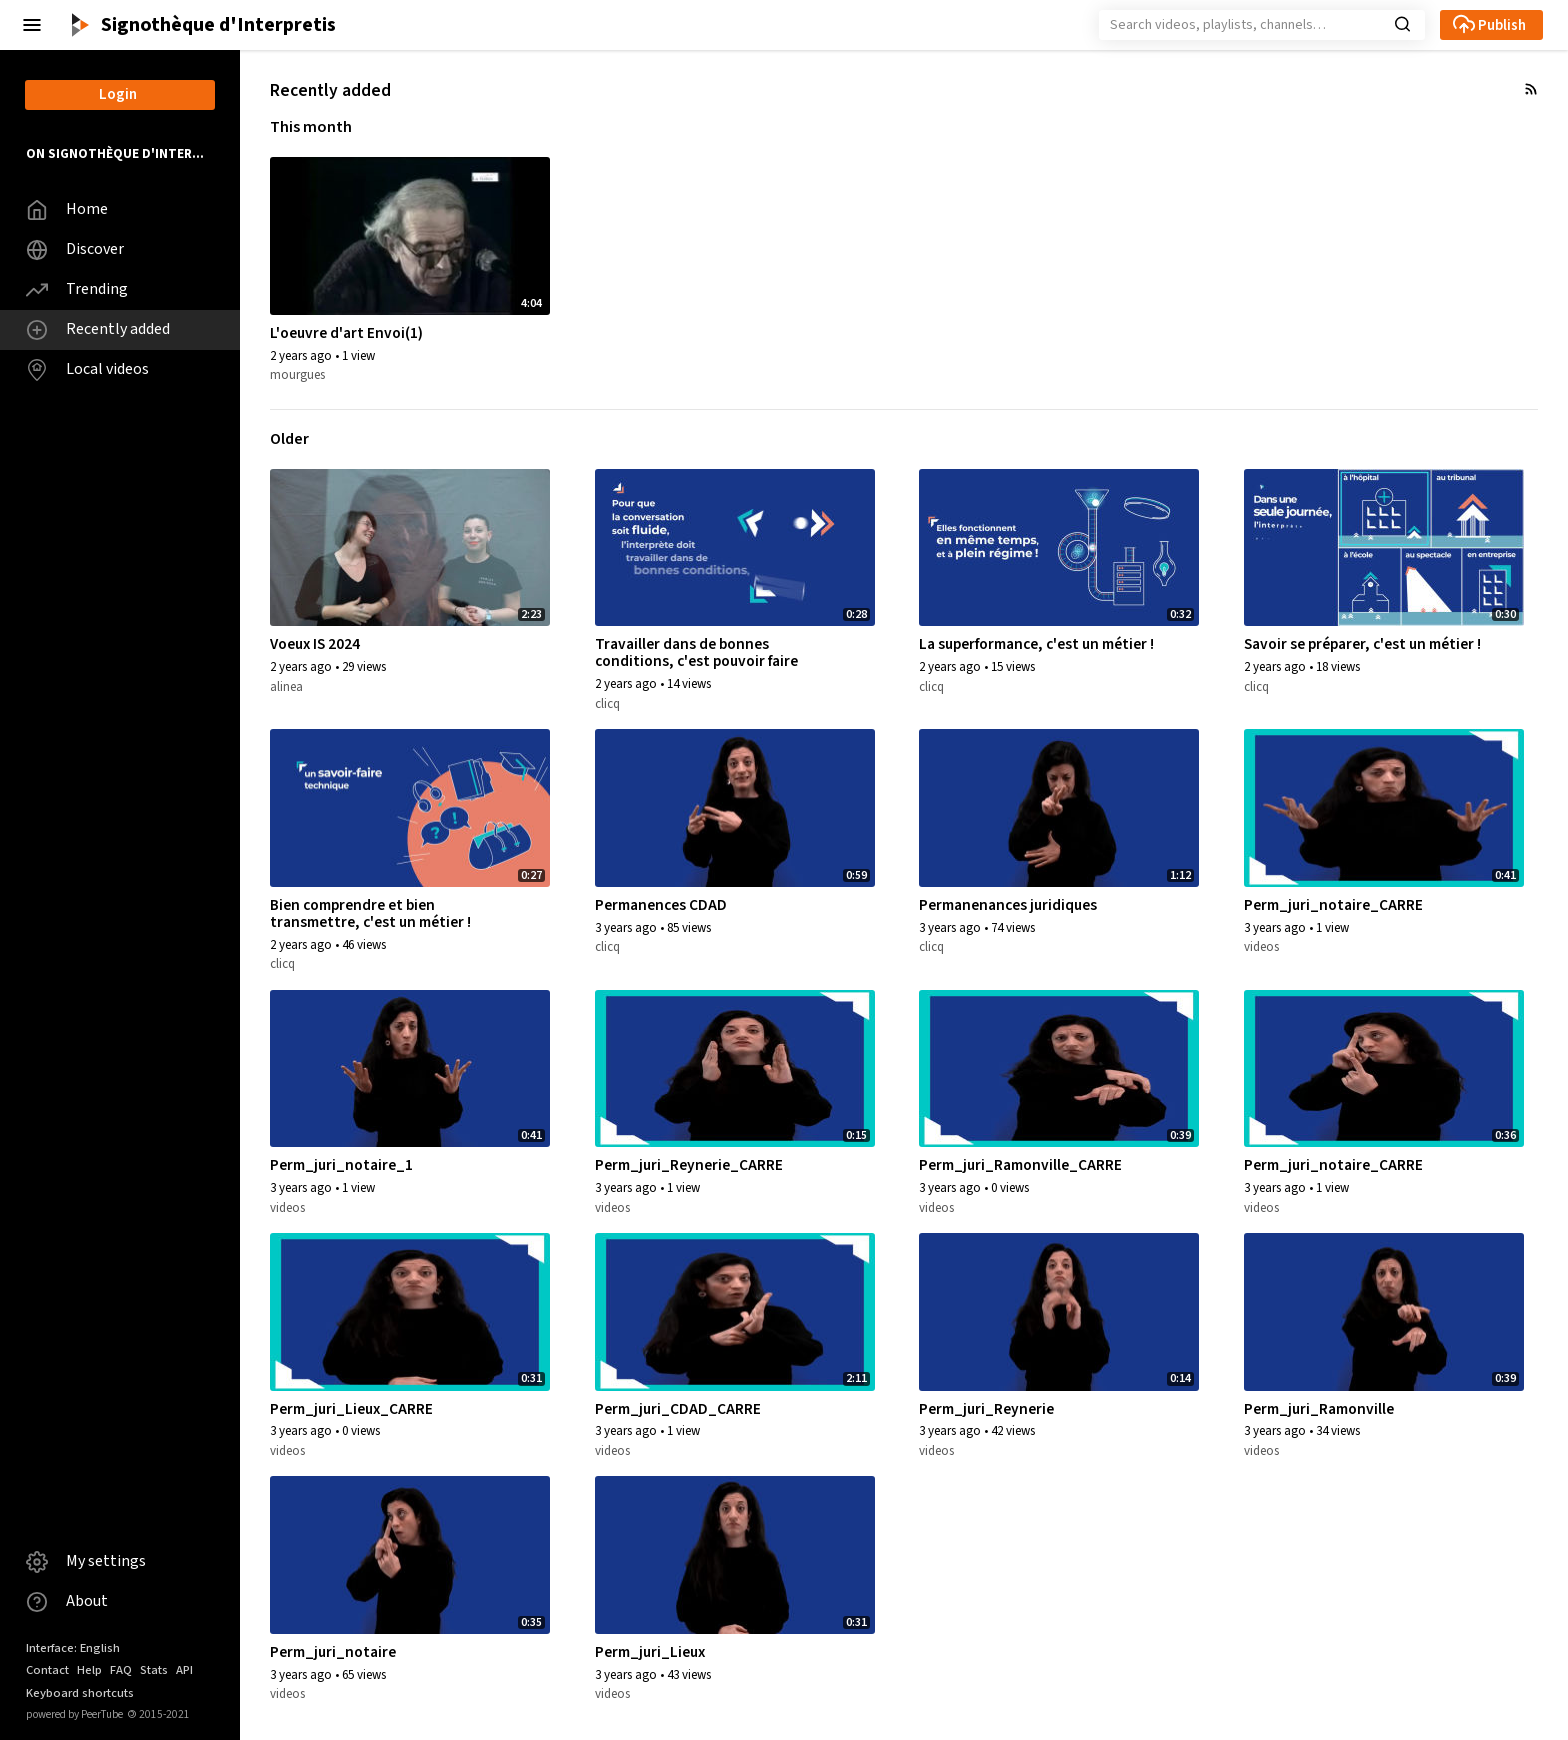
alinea (286, 687)
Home (67, 209)
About (67, 1601)
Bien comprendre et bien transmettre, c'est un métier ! (370, 913)
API (184, 1670)
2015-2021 (158, 1714)
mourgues (297, 375)
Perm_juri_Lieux (650, 1652)
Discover (75, 249)
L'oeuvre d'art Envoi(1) (346, 333)
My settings (86, 1561)
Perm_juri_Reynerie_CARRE (689, 1165)
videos (1261, 947)
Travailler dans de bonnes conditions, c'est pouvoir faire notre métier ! (696, 661)
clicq (607, 704)
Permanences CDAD (661, 905)
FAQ (121, 1670)
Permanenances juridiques (1008, 905)
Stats (154, 1670)
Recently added (98, 329)
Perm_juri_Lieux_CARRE (351, 1409)
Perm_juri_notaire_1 (341, 1165)
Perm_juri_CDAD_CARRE (678, 1409)
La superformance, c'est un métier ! (1036, 644)
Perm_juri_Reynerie (986, 1409)
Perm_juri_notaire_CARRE (1333, 905)
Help (89, 1670)
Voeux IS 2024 (315, 644)
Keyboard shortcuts (80, 1693)
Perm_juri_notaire (333, 1652)
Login (118, 94)
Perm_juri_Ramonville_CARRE (1020, 1165)
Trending (77, 289)
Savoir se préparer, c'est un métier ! (1362, 644)
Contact (47, 1670)
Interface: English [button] (73, 1648)
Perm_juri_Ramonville (1319, 1409)
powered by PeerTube (74, 1714)
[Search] (1237, 25)
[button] (32, 25)
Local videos (87, 369)
